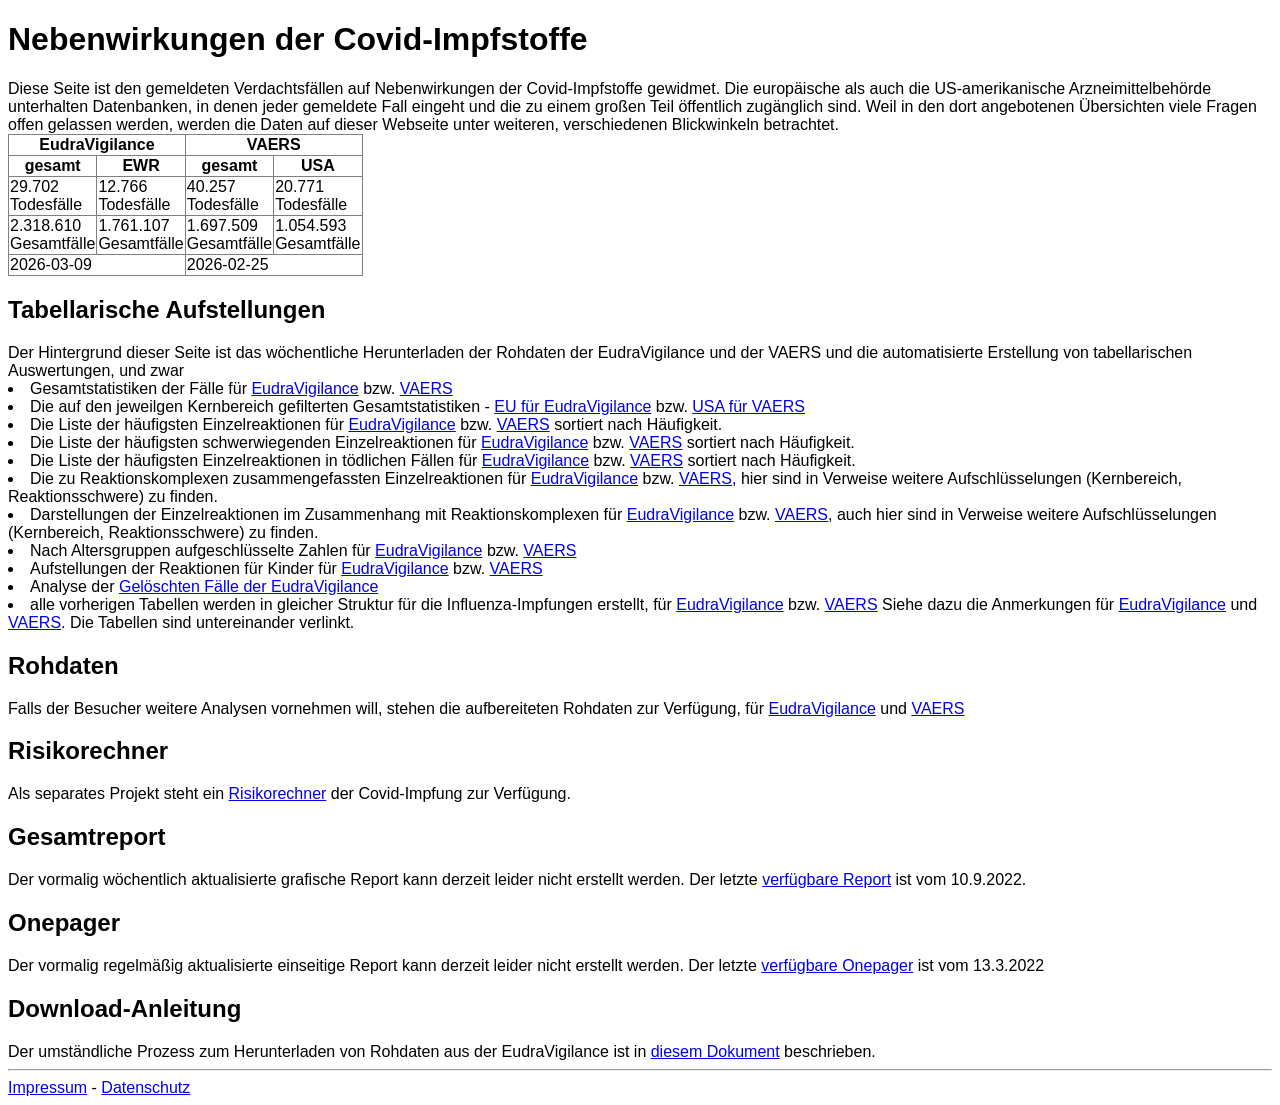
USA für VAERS (748, 406)
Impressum (47, 1087)
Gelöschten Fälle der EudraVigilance (248, 586)
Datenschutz (145, 1087)
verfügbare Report (826, 879)
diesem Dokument (715, 1051)
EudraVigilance (304, 388)
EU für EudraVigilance (572, 406)
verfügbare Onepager (837, 965)
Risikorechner (278, 793)
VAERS (426, 388)
